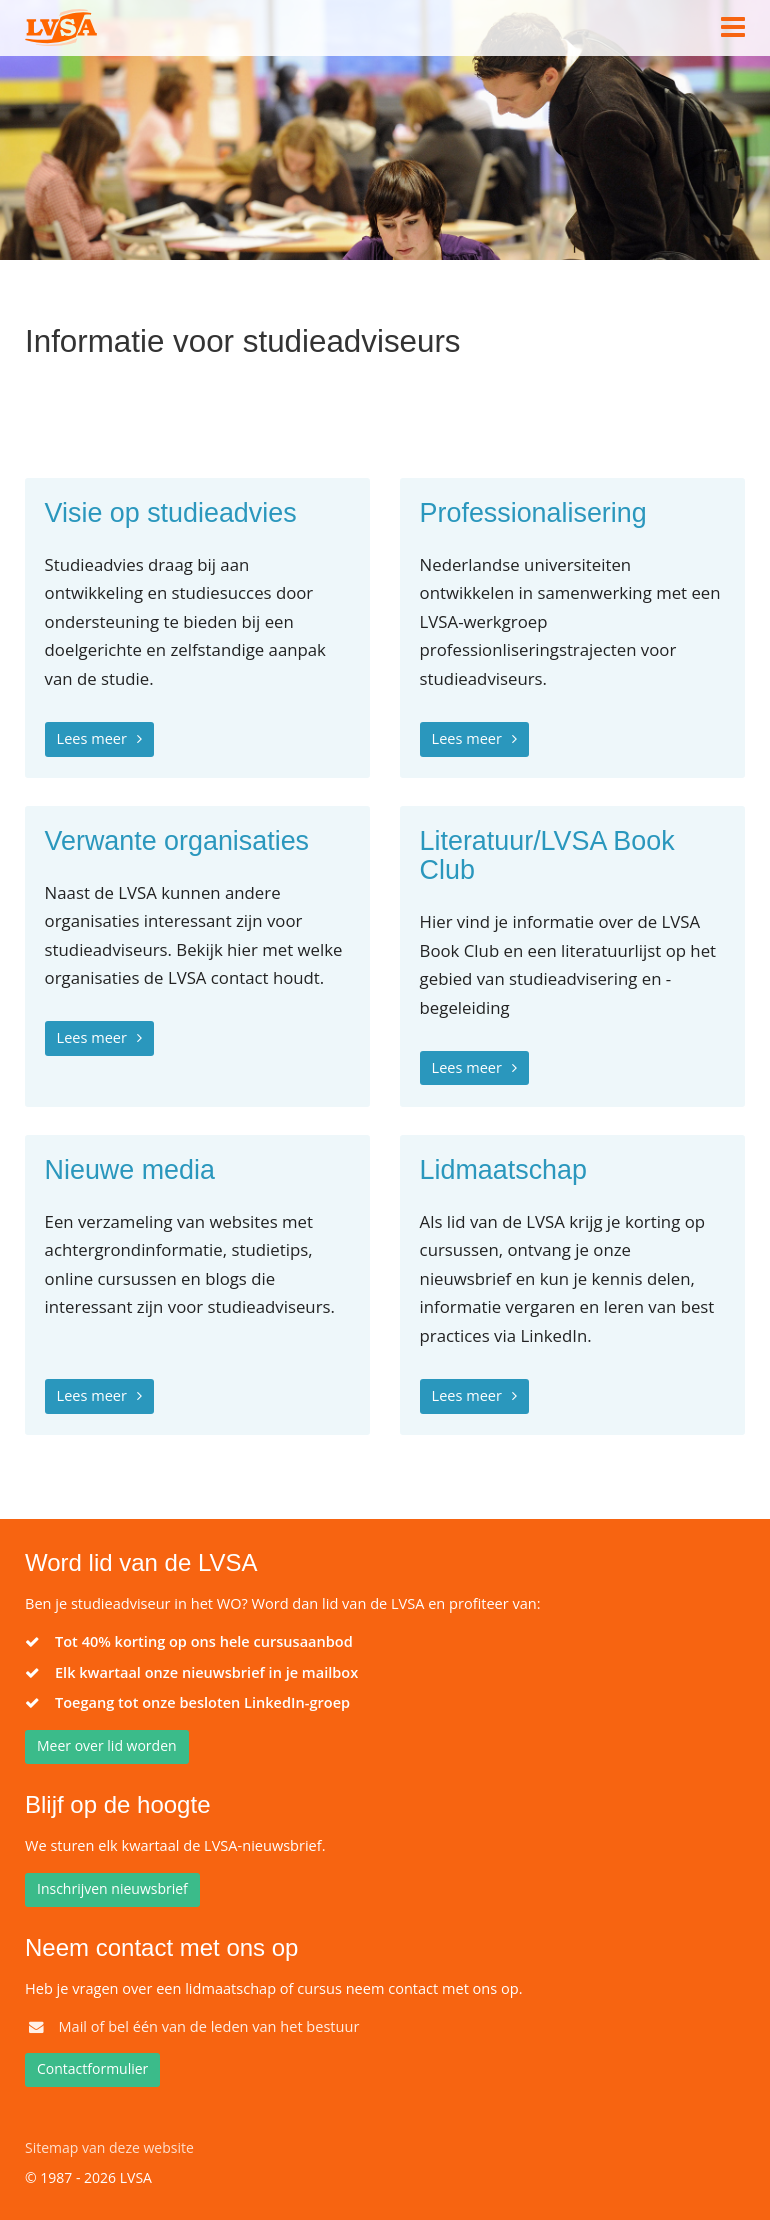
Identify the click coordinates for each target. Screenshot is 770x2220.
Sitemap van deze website (109, 2147)
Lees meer (92, 738)
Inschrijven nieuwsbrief (112, 1888)
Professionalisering (533, 513)
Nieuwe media (130, 1170)
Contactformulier (92, 2068)
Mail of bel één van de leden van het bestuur (208, 2026)
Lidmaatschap (503, 1170)
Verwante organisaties (177, 841)
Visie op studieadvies (171, 513)
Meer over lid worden (107, 1745)
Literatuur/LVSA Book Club (547, 856)
